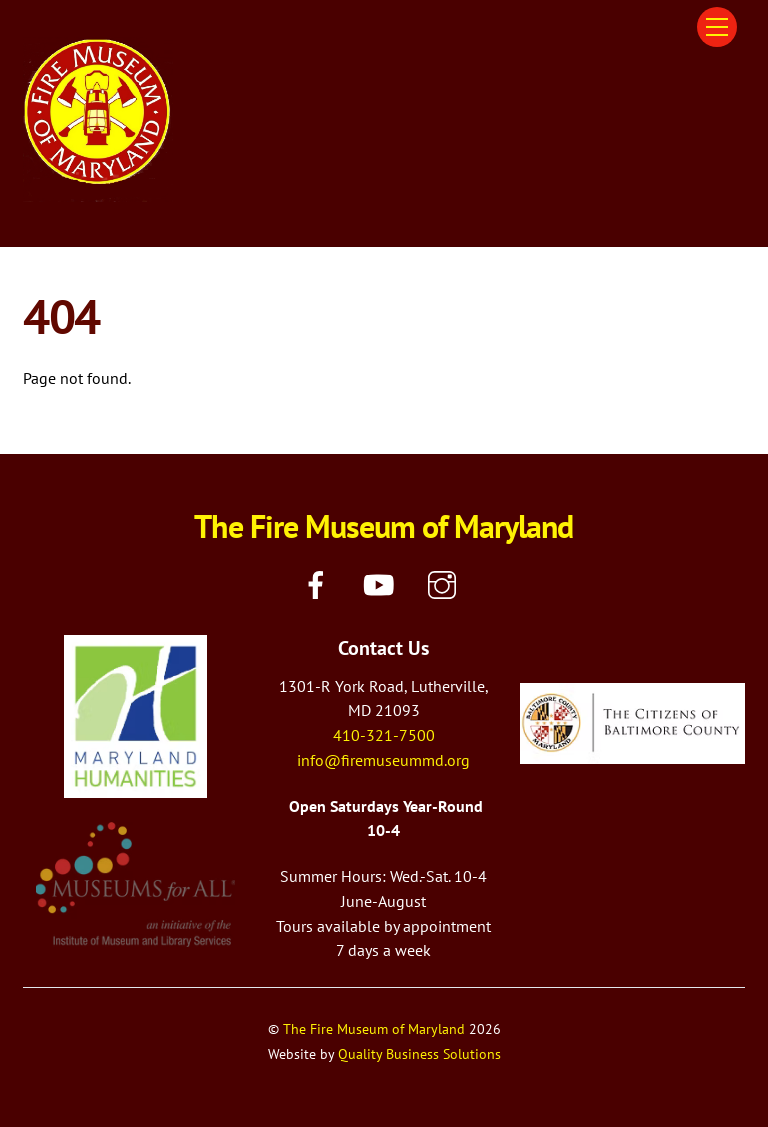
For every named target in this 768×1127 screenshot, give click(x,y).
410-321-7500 (384, 735)
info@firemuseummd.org (383, 760)
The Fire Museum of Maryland (374, 1028)
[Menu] (717, 27)
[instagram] (445, 583)
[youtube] (382, 583)
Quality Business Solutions (419, 1053)
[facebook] (319, 583)
